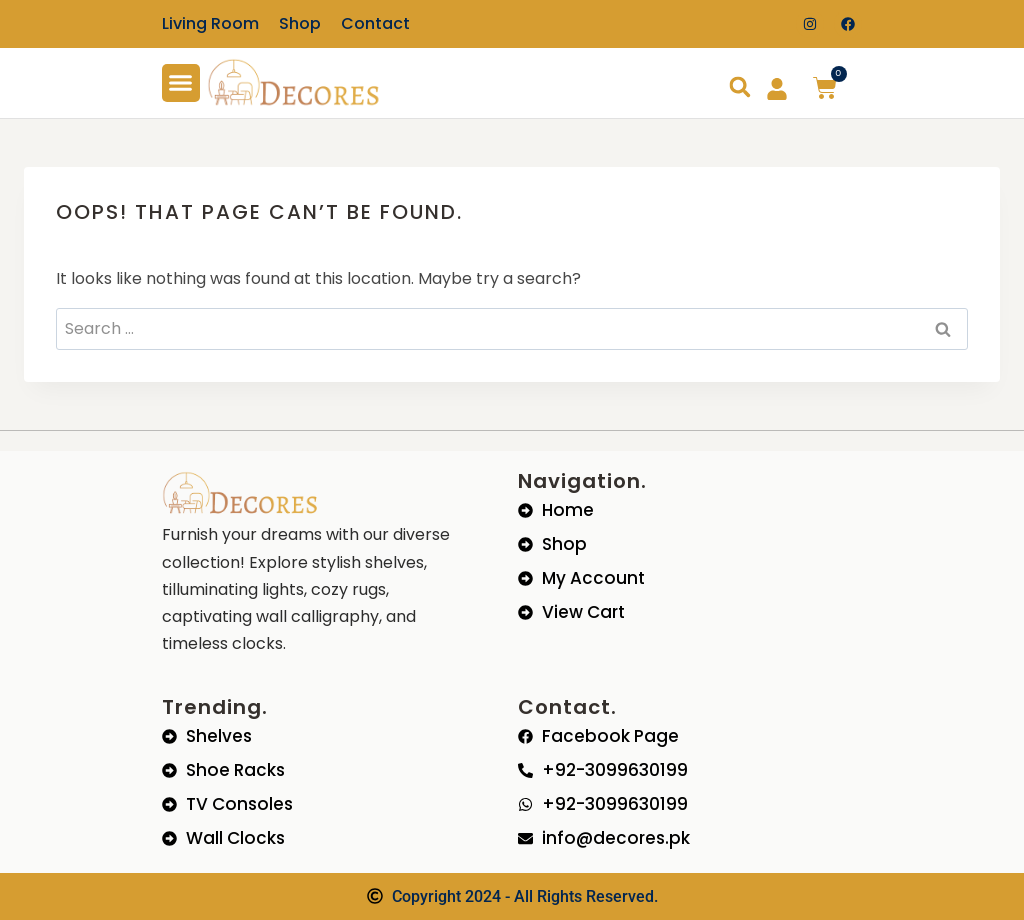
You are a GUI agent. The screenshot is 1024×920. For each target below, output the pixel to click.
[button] (181, 83)
